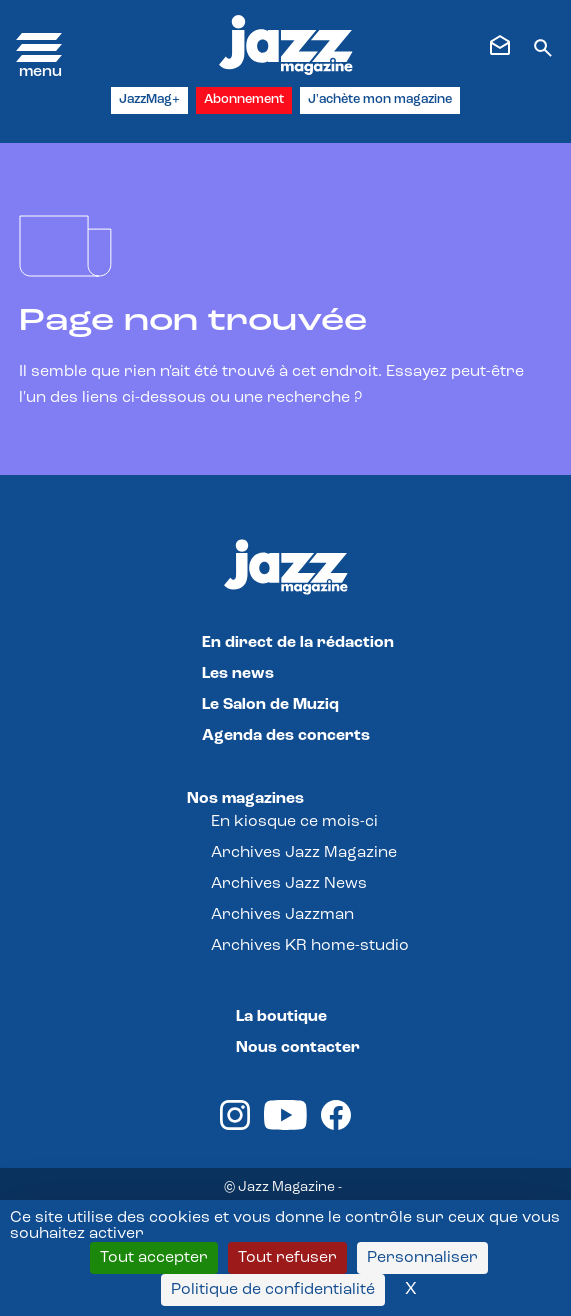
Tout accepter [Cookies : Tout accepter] (154, 1258)
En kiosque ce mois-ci (294, 822)
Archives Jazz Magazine (304, 853)
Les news (238, 674)
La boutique (281, 1017)
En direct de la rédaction (298, 643)
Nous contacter (298, 1048)
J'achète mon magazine (380, 99)
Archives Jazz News (289, 884)
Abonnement (244, 99)
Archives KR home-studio (310, 946)
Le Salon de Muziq (270, 705)
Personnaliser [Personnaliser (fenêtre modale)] (422, 1258)
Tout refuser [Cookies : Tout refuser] (287, 1258)
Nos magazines (245, 799)
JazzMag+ (149, 99)
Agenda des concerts (286, 736)
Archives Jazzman (282, 915)
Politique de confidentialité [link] (273, 1290)
